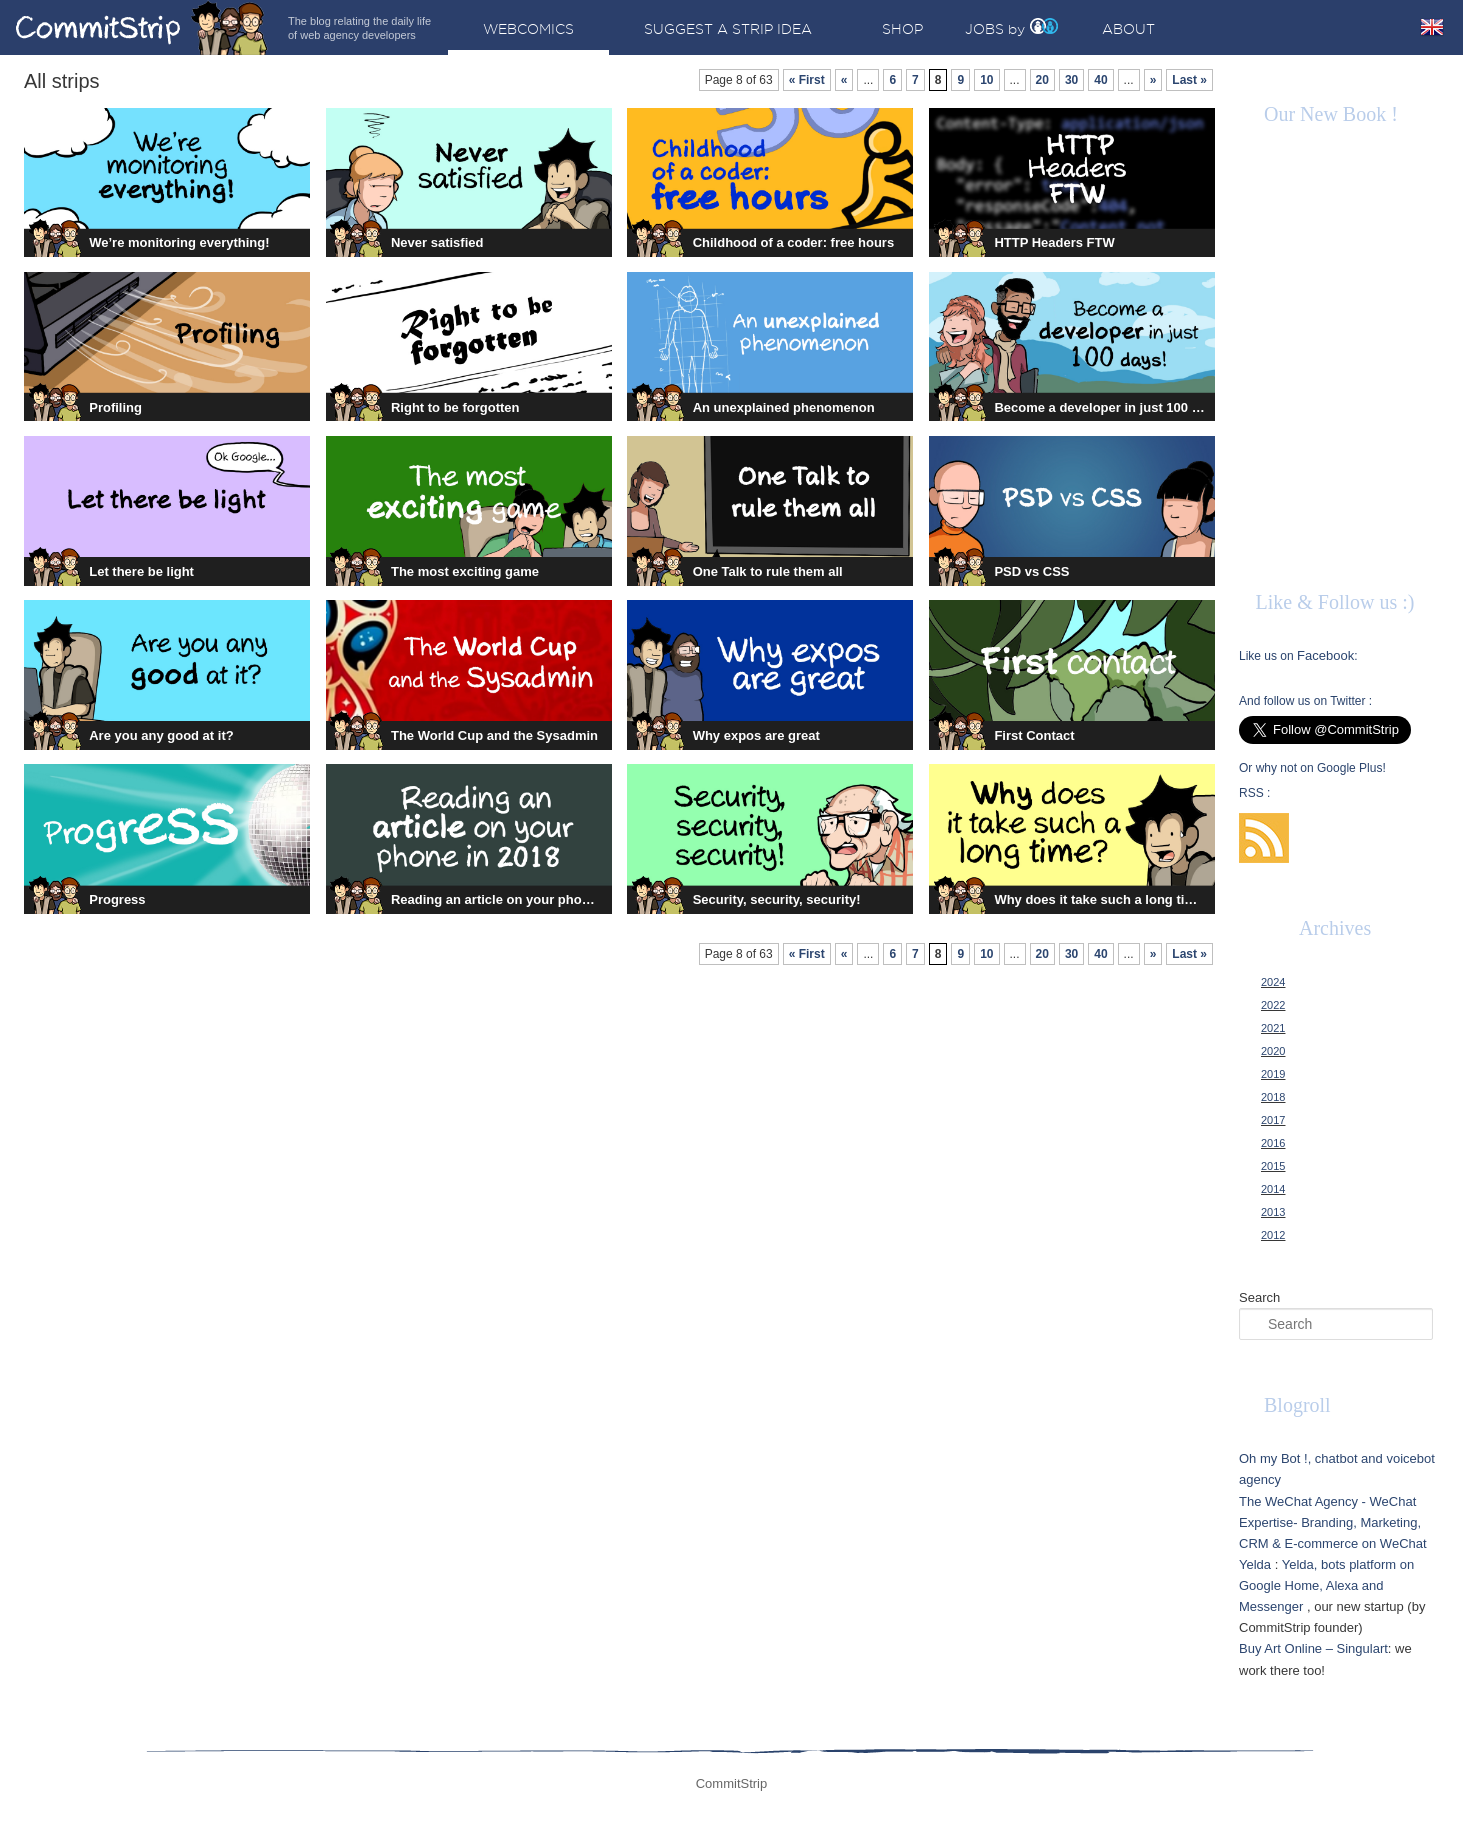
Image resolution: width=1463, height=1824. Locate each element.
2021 (1273, 1028)
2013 (1273, 1212)
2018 (1273, 1097)
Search (1259, 1297)
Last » (1189, 80)
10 (986, 80)
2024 (1273, 982)
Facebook (1325, 655)
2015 (1273, 1166)
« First (807, 80)
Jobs (984, 29)
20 (1042, 80)
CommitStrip (142, 27)
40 (1100, 80)
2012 (1273, 1235)
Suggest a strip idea (728, 29)
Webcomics (528, 29)
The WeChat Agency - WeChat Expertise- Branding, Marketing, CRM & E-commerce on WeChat (1333, 1522)
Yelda (1255, 1564)
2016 (1273, 1143)
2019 (1273, 1074)
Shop (902, 29)
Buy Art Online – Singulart (1313, 1648)
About (1128, 29)
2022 (1273, 1005)
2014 (1273, 1189)
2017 (1273, 1120)
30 (1071, 80)
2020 (1273, 1051)
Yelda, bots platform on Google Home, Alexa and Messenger (1326, 1585)
